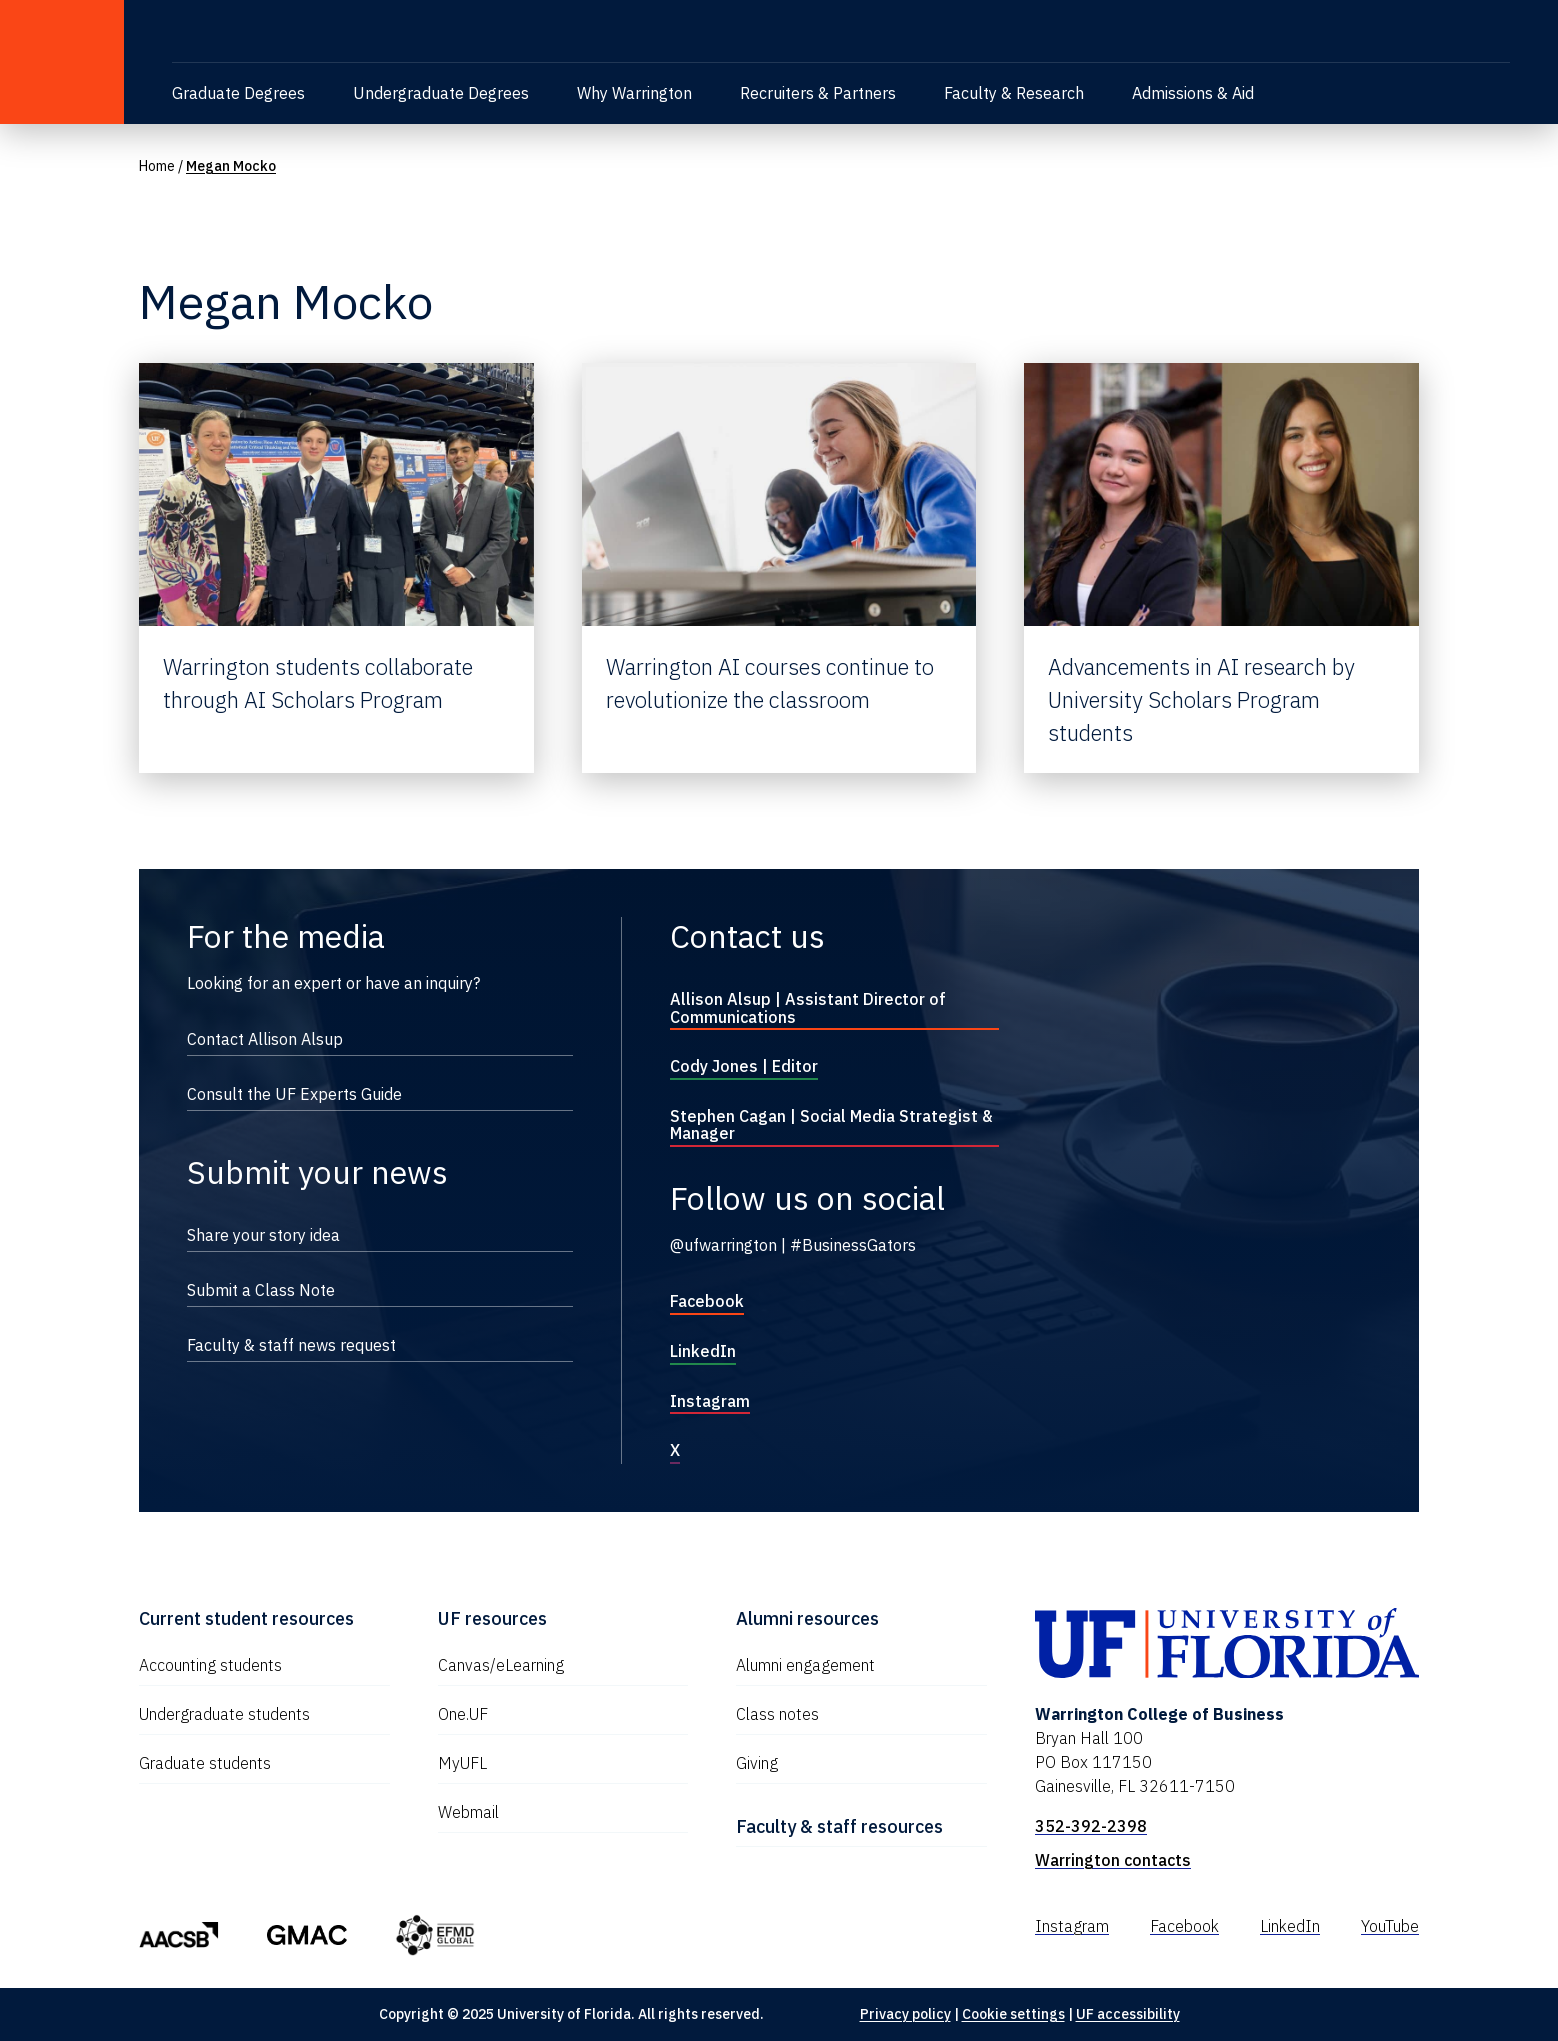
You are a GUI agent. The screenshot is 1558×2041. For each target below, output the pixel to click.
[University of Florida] (62, 62)
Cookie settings (1013, 2014)
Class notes (777, 1714)
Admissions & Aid (1193, 93)
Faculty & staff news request (291, 1345)
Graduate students (205, 1763)
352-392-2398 (1091, 1826)
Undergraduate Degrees (441, 93)
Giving (757, 1763)
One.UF (463, 1714)
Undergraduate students (224, 1714)
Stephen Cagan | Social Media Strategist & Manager (831, 1125)
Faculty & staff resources (839, 1826)
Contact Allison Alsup (265, 1039)
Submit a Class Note (261, 1290)
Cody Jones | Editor (744, 1066)
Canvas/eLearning (501, 1665)
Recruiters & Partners (818, 93)
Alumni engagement (805, 1665)
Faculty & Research (1014, 93)
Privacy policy (905, 2014)
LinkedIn (703, 1351)
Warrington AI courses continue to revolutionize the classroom (770, 683)
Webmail (468, 1812)
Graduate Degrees (238, 93)
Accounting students (210, 1665)
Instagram (710, 1401)
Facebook (707, 1301)
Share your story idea (263, 1235)
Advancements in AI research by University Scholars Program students (1201, 699)
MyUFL (462, 1763)
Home (157, 166)
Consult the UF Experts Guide (294, 1094)
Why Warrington (634, 93)
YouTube (1390, 1926)
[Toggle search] (1498, 31)
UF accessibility (1128, 2014)
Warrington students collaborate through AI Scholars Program (318, 683)
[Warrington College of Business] (396, 33)
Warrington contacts (1113, 1860)
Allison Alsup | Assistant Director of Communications (808, 1008)
